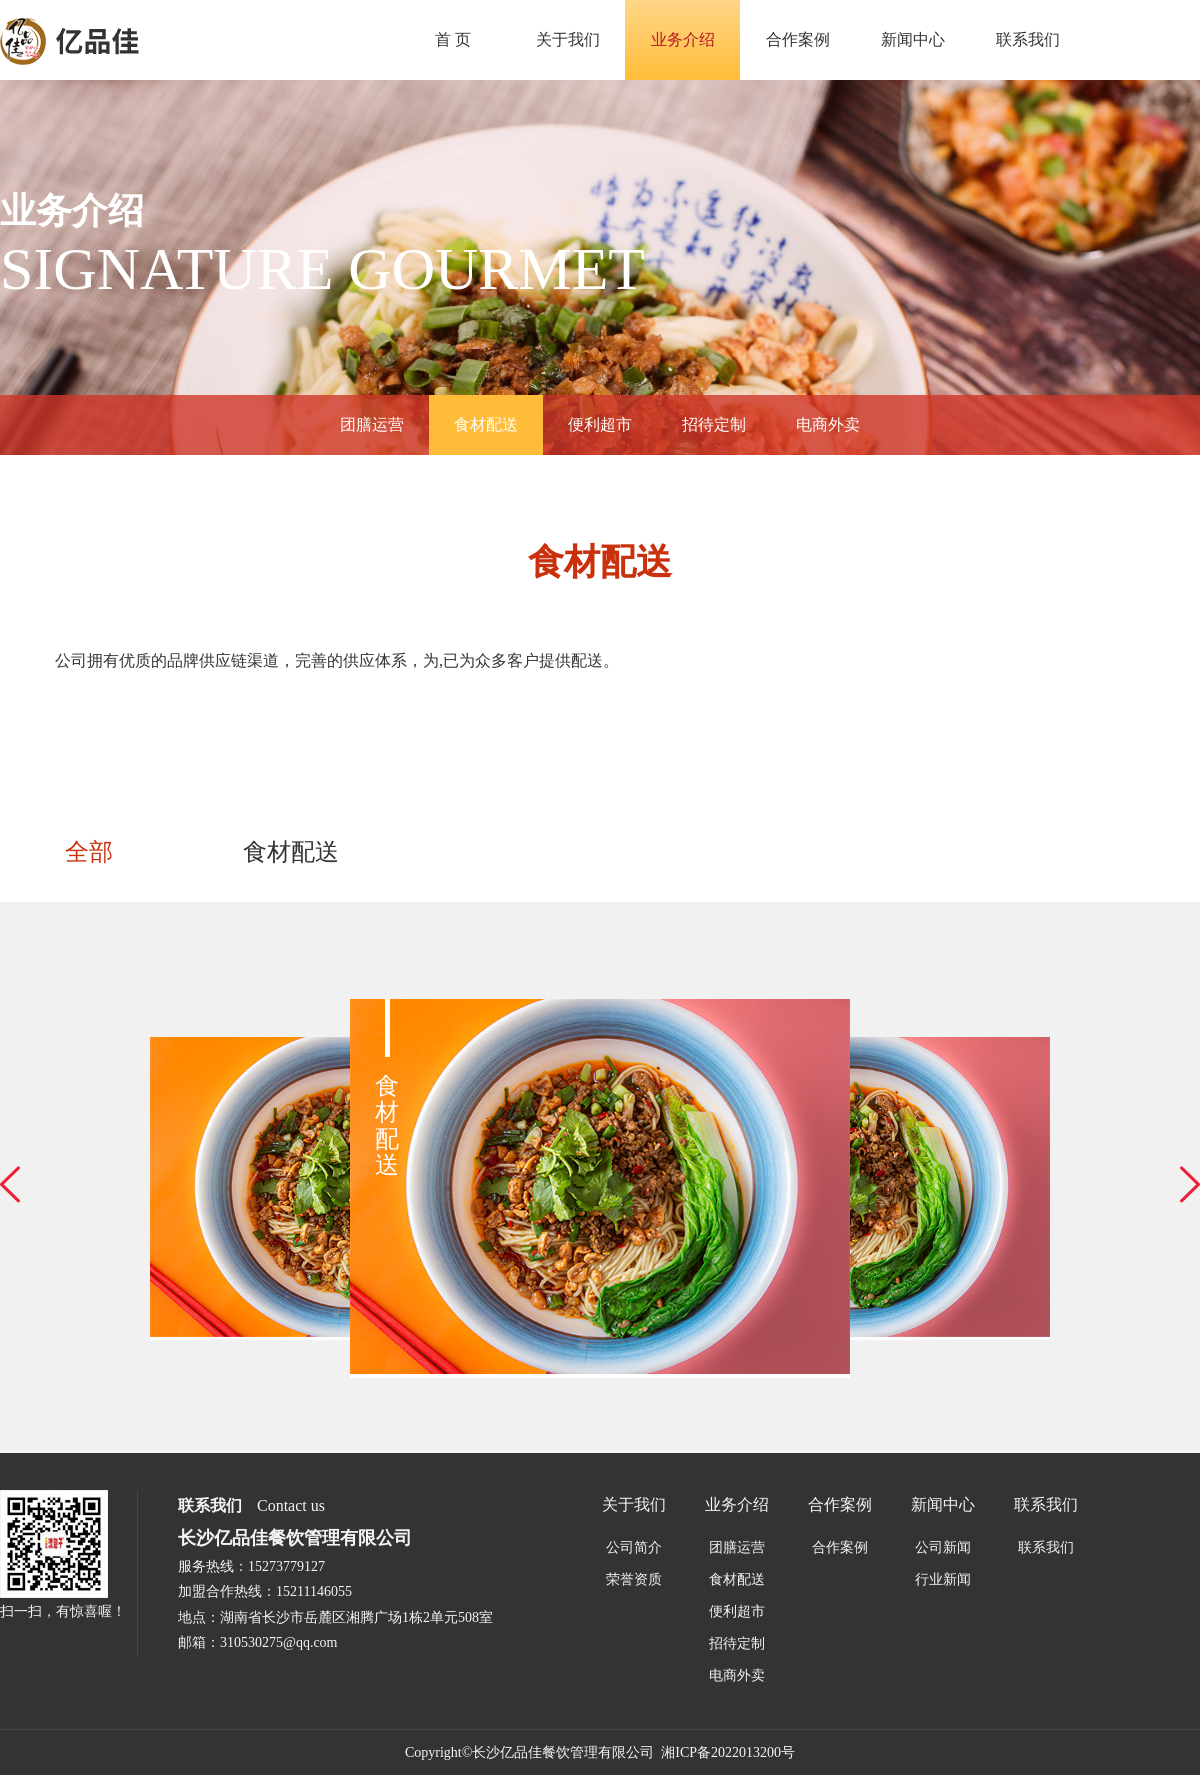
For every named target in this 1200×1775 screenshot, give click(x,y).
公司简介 (634, 1547)
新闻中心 (913, 39)
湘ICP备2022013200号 (728, 1752)
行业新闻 (943, 1579)
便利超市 (600, 424)
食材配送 (486, 424)
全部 (89, 852)
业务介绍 (683, 39)
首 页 (453, 39)
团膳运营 (372, 424)
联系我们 (1028, 39)
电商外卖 (828, 424)
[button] (10, 1184)
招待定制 (714, 424)
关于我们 (568, 39)
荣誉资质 (634, 1579)
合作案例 (798, 39)
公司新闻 (943, 1547)
